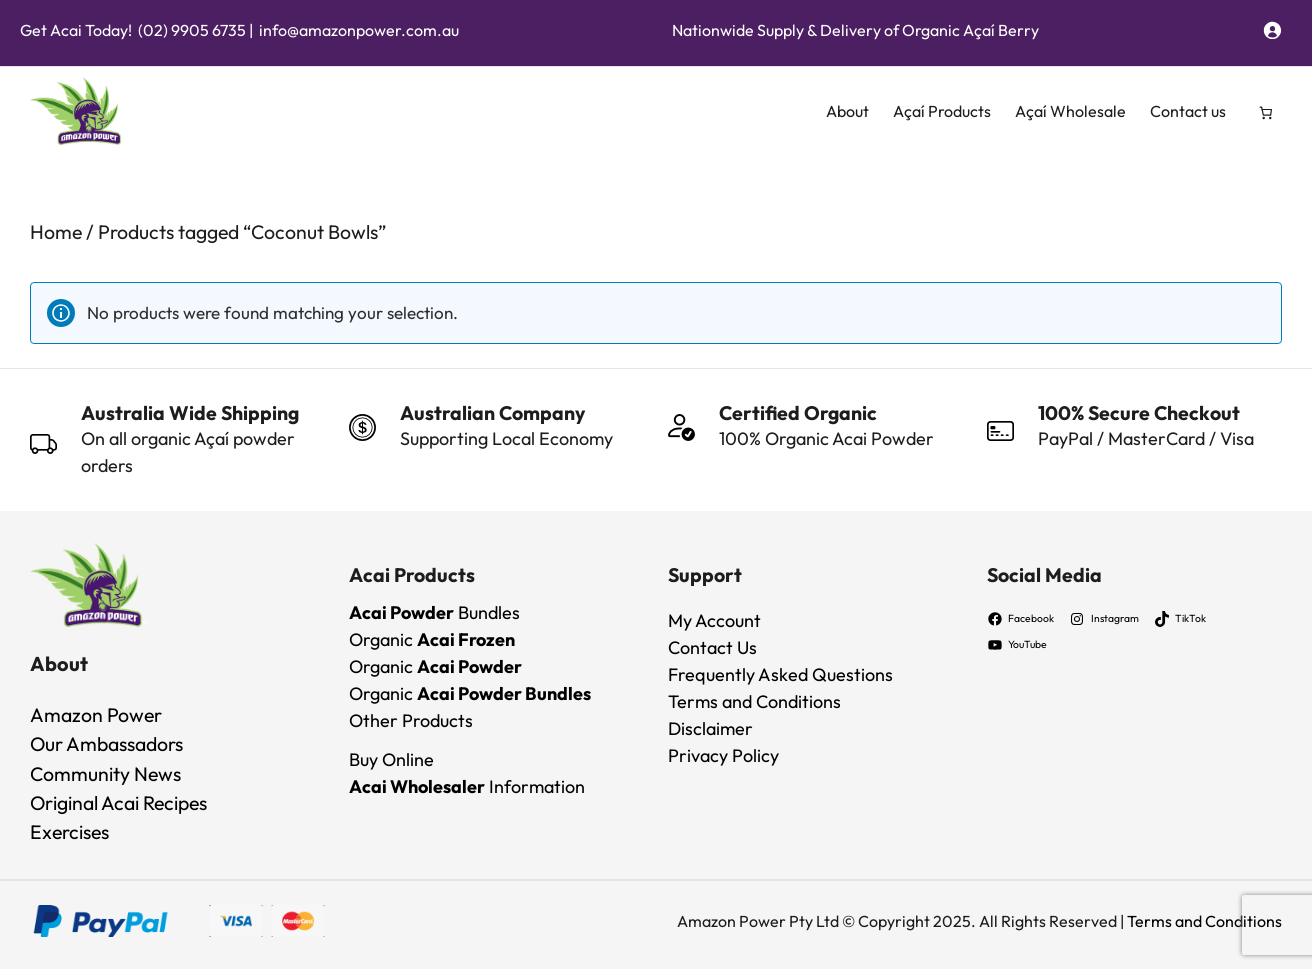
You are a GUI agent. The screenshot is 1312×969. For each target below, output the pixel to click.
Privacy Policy (723, 755)
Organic (432, 639)
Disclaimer (710, 728)
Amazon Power (96, 714)
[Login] (1272, 30)
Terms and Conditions (754, 701)
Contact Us (712, 647)
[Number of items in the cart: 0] (1266, 112)
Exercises (69, 831)
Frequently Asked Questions (780, 674)
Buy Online (391, 759)
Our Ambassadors (107, 743)
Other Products (411, 720)
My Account (714, 620)
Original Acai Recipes (119, 802)
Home (56, 231)
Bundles (434, 612)
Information (467, 786)
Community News (105, 773)
